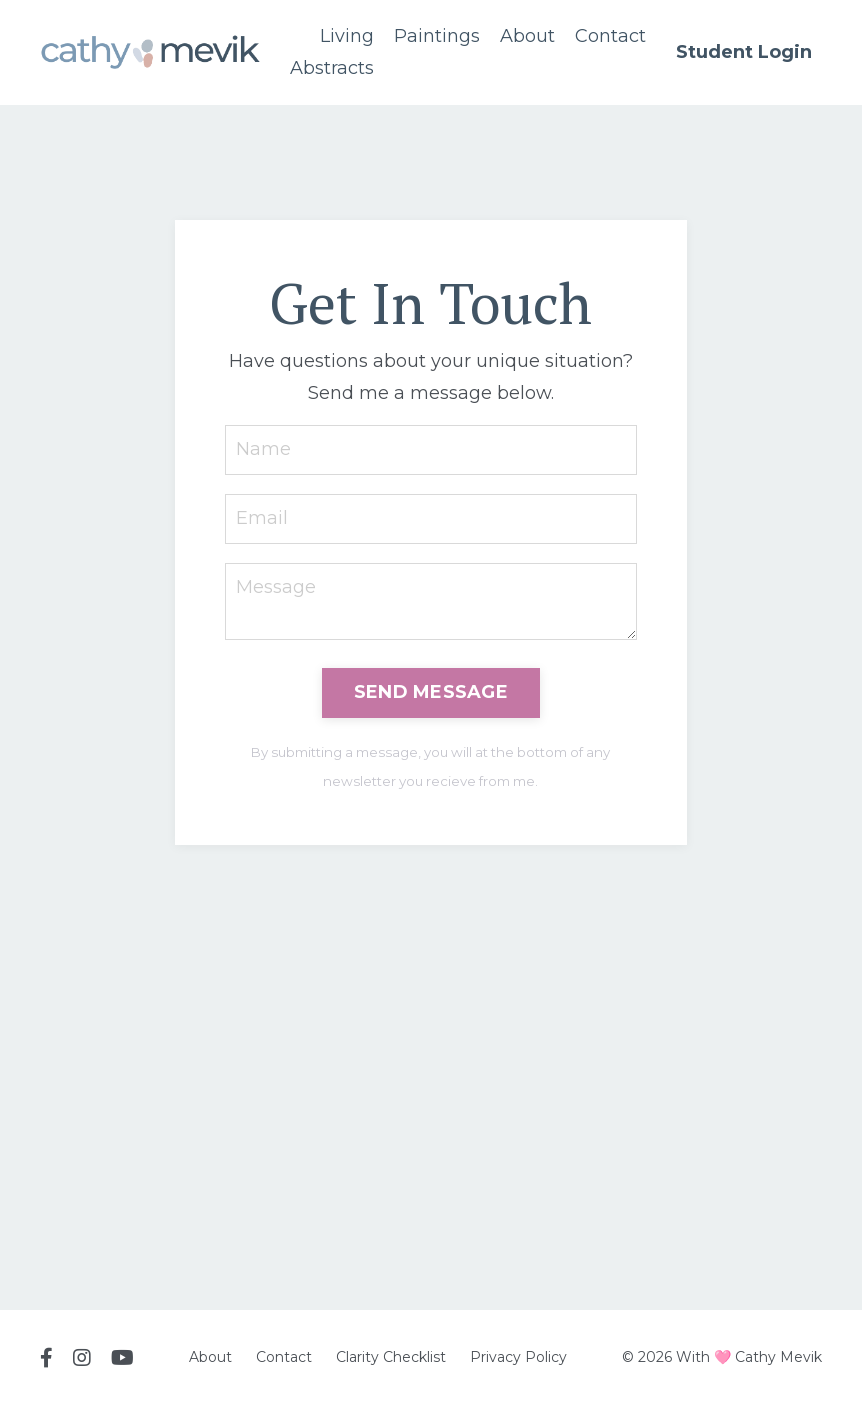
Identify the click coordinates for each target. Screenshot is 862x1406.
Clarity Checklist (391, 1357)
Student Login (744, 52)
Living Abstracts (332, 52)
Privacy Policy (518, 1357)
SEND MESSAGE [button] (431, 692)
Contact (610, 36)
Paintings (437, 36)
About (527, 36)
